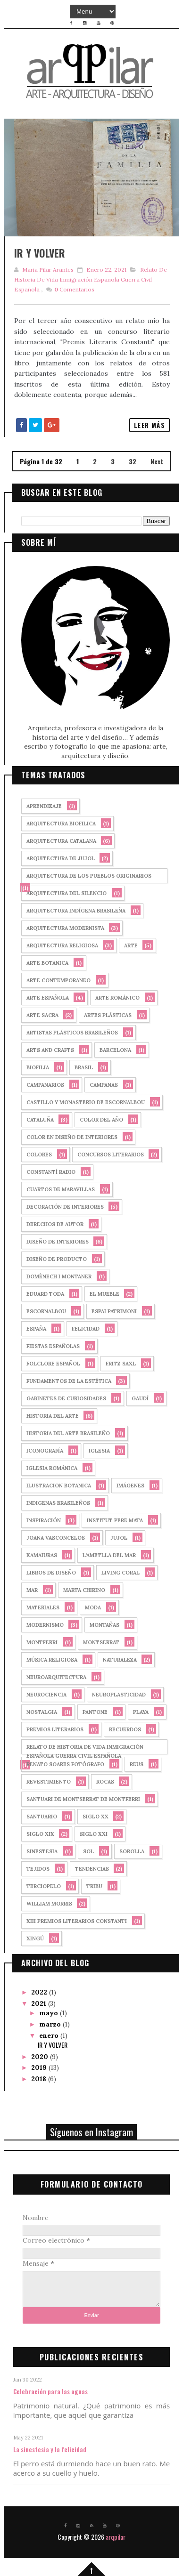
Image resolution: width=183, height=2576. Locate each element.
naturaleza (120, 1659)
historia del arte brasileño (68, 1433)
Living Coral (120, 1572)
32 (132, 461)
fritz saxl (121, 1363)
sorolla (131, 1851)
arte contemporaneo (58, 980)
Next (156, 461)
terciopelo (43, 1886)
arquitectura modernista (65, 928)
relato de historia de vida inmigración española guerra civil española (90, 279)
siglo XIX (40, 1834)
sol (88, 1851)
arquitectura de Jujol (60, 858)
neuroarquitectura (56, 1677)
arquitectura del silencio (66, 893)
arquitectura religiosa (62, 945)
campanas (104, 1085)
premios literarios (54, 1729)
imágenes (130, 1485)
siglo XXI (94, 1834)
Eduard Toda (45, 1294)
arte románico (117, 997)
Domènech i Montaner (59, 1276)
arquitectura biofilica (61, 823)
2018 (39, 2079)
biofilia (37, 1067)
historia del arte (52, 1416)
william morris (49, 1903)
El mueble (104, 1294)
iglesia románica (51, 1468)
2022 (40, 1992)
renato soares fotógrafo (65, 1764)
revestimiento (48, 1781)
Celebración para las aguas (50, 2391)
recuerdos (125, 1729)
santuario (41, 1816)
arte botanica (47, 963)
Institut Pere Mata (115, 1520)
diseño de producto (56, 1259)
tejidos (38, 1868)
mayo (49, 2013)
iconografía (44, 1450)
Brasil (84, 1067)
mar (32, 1590)
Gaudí (140, 1398)
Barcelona (115, 1050)
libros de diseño (51, 1572)
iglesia (99, 1450)
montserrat (101, 1642)
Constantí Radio (50, 1172)
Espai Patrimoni (114, 1311)
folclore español (53, 1363)
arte (131, 945)
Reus (136, 1764)
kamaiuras (41, 1555)
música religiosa (51, 1659)
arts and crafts (50, 1050)
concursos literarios (110, 1154)
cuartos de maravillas (60, 1189)
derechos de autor (54, 1224)
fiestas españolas (53, 1346)
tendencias (92, 1868)
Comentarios (74, 289)
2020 (40, 2056)
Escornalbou (46, 1311)
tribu (94, 1886)
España (36, 1328)
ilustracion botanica (58, 1485)
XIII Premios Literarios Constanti (76, 1921)
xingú (35, 1938)
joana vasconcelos (55, 1537)
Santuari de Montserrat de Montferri (83, 1799)
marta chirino (84, 1590)
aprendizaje (44, 806)
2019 (40, 2067)
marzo (51, 2024)
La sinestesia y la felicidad (49, 2449)
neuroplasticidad (119, 1694)
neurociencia (46, 1694)
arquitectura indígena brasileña (75, 910)
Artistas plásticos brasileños (72, 1032)
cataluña (40, 1119)
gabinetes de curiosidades (66, 1398)
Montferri (42, 1642)
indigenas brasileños (58, 1503)
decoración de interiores (65, 1206)
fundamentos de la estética (68, 1381)
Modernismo (45, 1625)
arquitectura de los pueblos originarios (88, 875)
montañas (104, 1625)
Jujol (118, 1537)
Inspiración (43, 1520)
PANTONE (95, 1712)
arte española (47, 997)
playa (141, 1712)
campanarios (45, 1085)
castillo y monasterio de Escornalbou (85, 1102)
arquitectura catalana (61, 841)
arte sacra (42, 1015)
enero (49, 2035)
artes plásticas (108, 1015)
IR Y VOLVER (40, 252)
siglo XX (95, 1816)
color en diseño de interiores (71, 1137)
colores (39, 1154)
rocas (105, 1781)
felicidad (86, 1328)
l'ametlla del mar (109, 1555)
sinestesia (42, 1851)
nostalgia (41, 1712)
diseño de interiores (57, 1241)
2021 (39, 2003)
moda (93, 1607)
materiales (42, 1607)
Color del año (101, 1119)
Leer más (149, 425)
